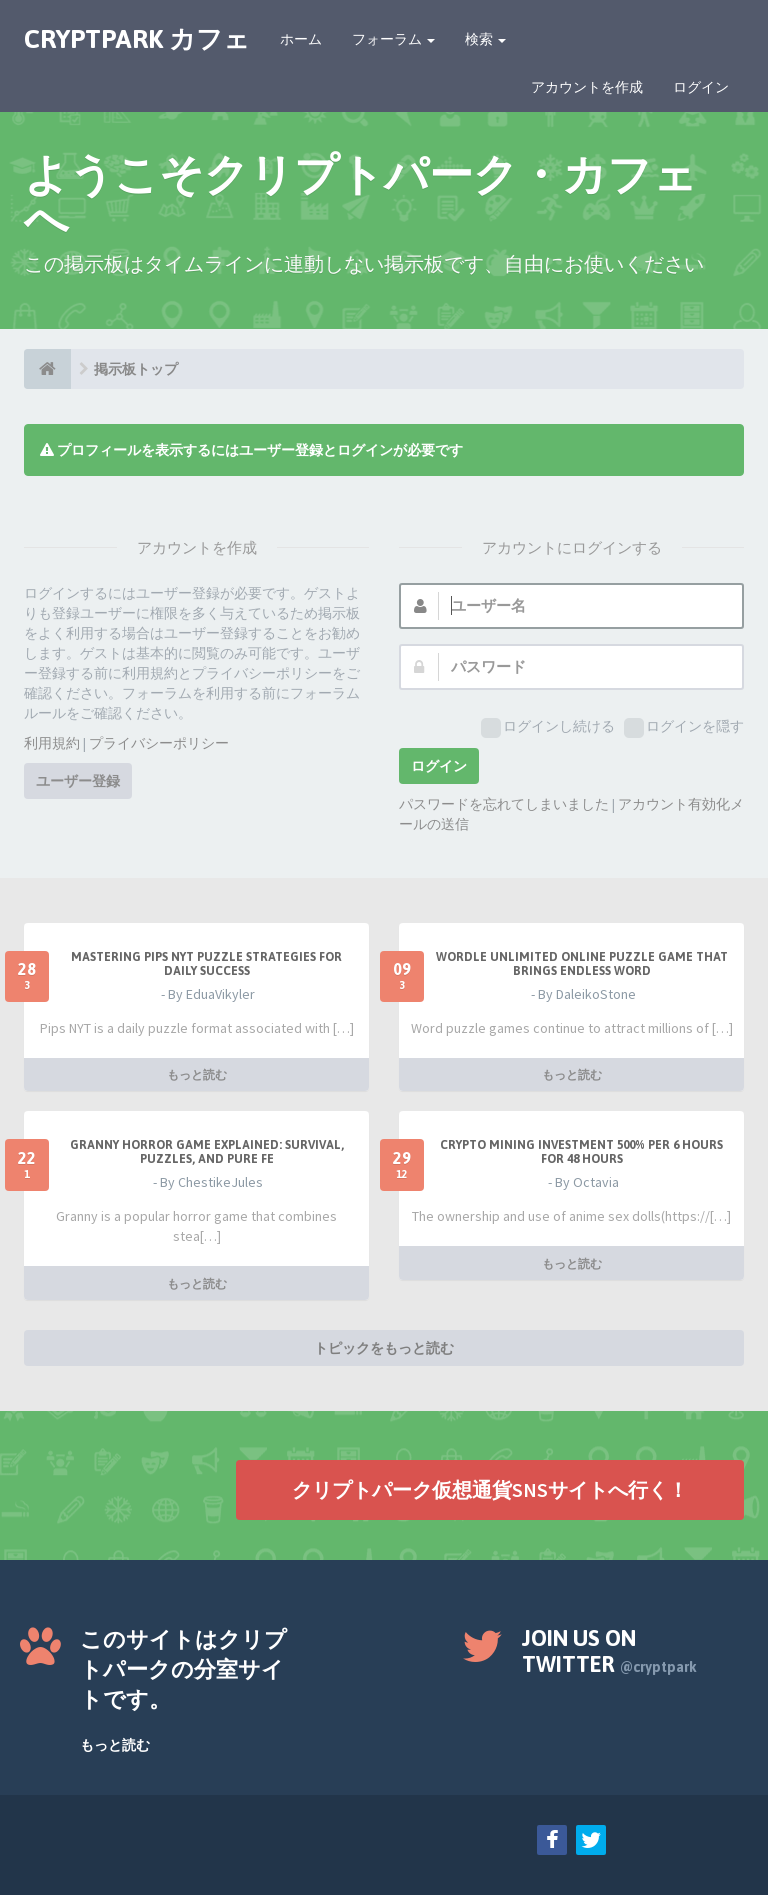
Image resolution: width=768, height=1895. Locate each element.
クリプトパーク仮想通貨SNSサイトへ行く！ (490, 1489)
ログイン (701, 87)
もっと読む (197, 1074)
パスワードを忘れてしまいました (504, 804)
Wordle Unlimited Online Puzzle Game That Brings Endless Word (582, 964)
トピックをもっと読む (384, 1348)
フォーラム (393, 39)
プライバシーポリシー (159, 743)
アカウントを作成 (587, 87)
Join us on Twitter (609, 1651)
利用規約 (52, 743)
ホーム (301, 39)
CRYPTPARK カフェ (137, 39)
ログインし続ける (548, 727)
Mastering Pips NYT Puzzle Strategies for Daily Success (206, 964)
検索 (485, 39)
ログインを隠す (684, 727)
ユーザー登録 (78, 781)
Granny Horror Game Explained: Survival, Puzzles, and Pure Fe (207, 1152)
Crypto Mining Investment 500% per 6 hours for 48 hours (581, 1152)
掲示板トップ (136, 369)
